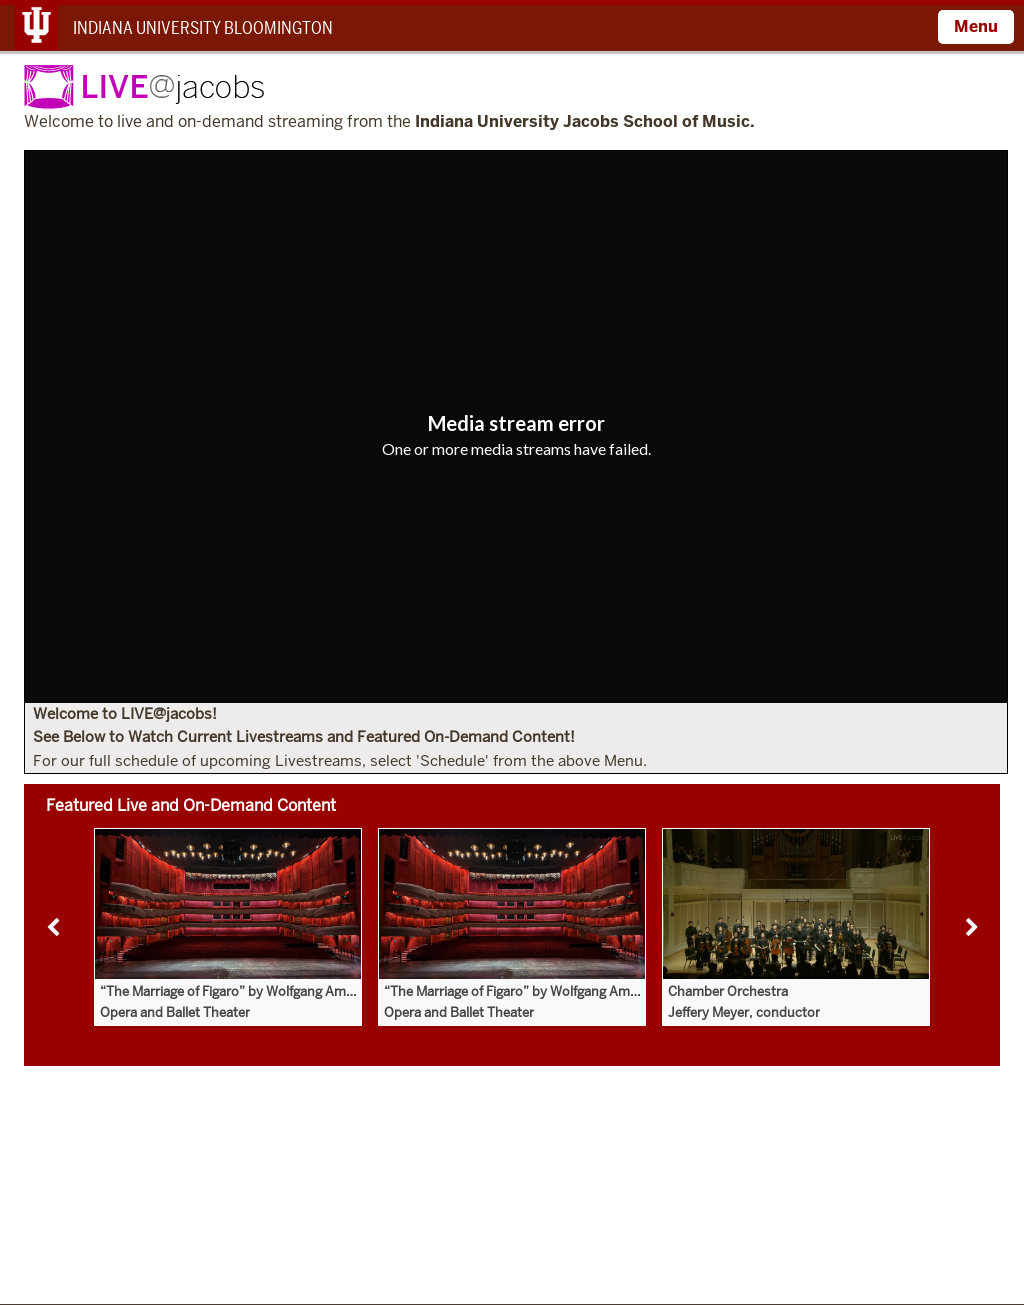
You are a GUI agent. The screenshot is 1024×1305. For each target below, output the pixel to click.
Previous (54, 928)
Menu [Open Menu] (976, 26)
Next (970, 928)
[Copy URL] (516, 477)
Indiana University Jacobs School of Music (582, 122)
